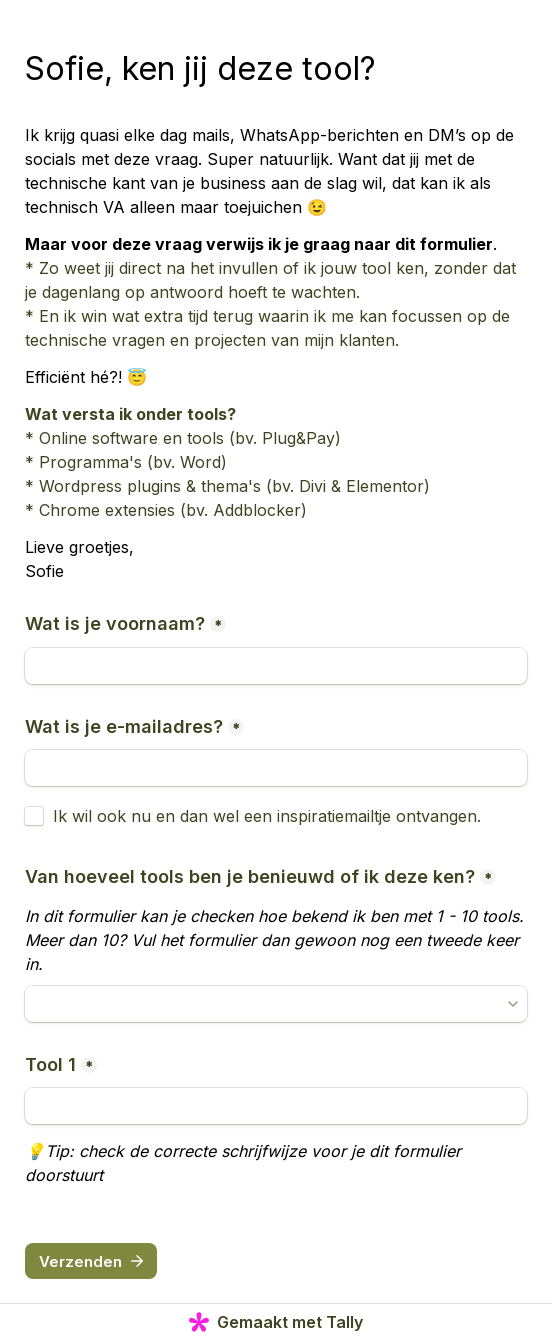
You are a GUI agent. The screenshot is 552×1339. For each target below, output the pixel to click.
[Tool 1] (276, 1106)
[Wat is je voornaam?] (276, 666)
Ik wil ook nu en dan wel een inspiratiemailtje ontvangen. (267, 816)
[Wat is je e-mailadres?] (276, 768)
